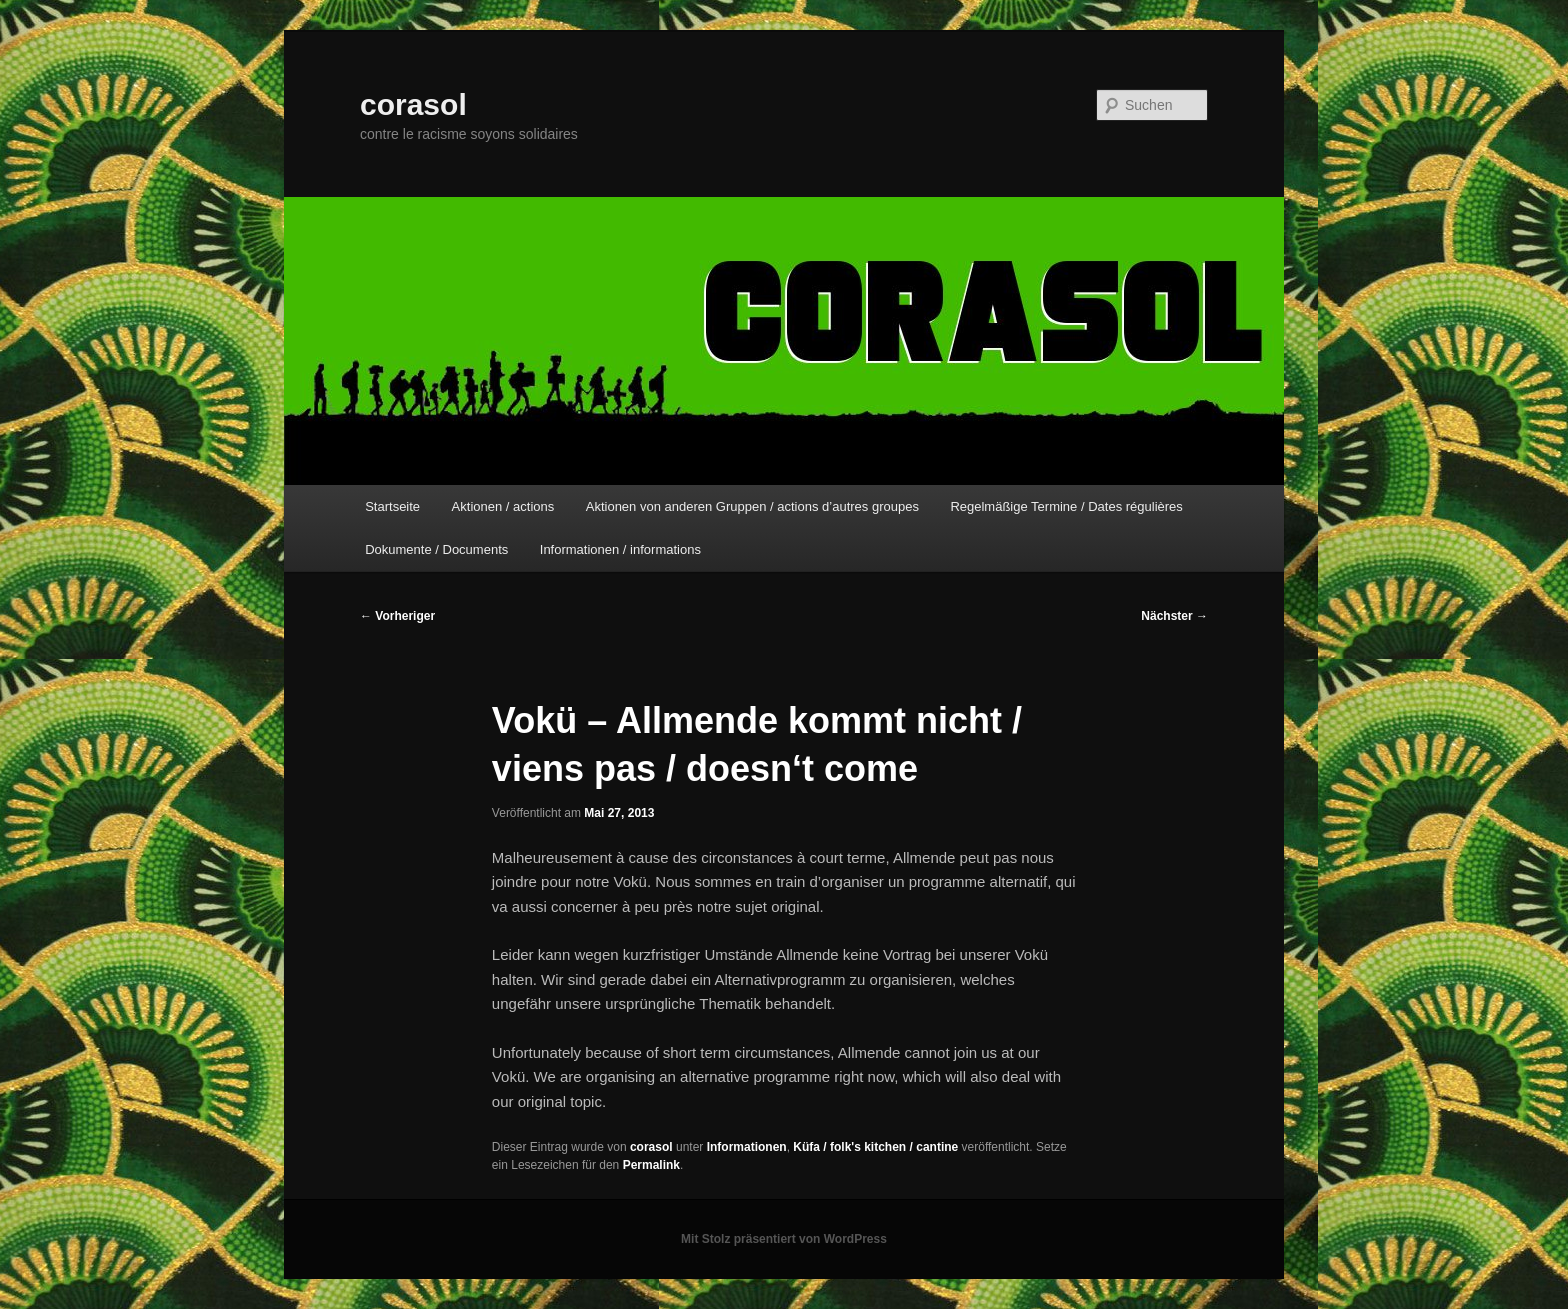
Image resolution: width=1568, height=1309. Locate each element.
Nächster (1174, 616)
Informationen (747, 1147)
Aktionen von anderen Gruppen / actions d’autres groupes (752, 506)
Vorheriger (397, 616)
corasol (413, 104)
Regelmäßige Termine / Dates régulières (1066, 506)
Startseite (392, 506)
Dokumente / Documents (436, 549)
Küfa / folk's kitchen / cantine (875, 1147)
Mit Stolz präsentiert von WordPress (784, 1239)
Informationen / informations (620, 549)
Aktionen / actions (503, 506)
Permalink (651, 1165)
